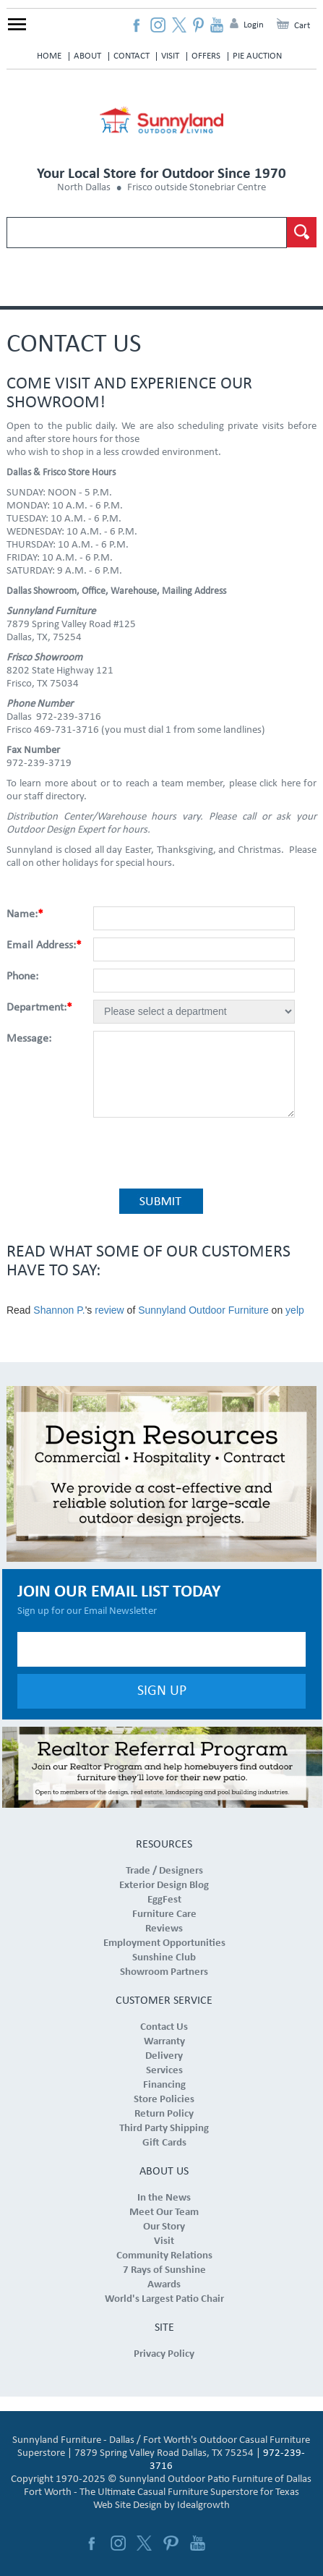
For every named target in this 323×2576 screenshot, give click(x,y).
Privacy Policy (164, 2354)
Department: (39, 1007)
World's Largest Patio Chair (164, 2299)
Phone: (22, 976)
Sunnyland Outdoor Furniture (203, 1310)
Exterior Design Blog (164, 1885)
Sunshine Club (164, 1957)
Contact (131, 56)
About (87, 56)
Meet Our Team (164, 2212)
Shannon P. (59, 1310)
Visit (170, 56)
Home (49, 56)
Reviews (164, 1929)
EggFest (164, 1900)
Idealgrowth (203, 2505)
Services (164, 2070)
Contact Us (164, 2027)
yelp (294, 1310)
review (109, 1310)
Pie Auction (257, 56)
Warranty (164, 2041)
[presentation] (197, 1151)
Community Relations (164, 2255)
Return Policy (164, 2114)
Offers (205, 56)
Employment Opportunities (164, 1943)
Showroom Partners (164, 1972)
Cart (302, 25)
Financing (164, 2085)
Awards (164, 2284)
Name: (25, 914)
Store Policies (164, 2099)
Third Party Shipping (164, 2128)
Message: (29, 1039)
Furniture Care (164, 1914)
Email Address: (44, 945)
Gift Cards (164, 2143)
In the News (164, 2198)
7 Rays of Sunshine (164, 2270)
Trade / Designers (164, 1871)
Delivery (164, 2056)
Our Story (164, 2227)
